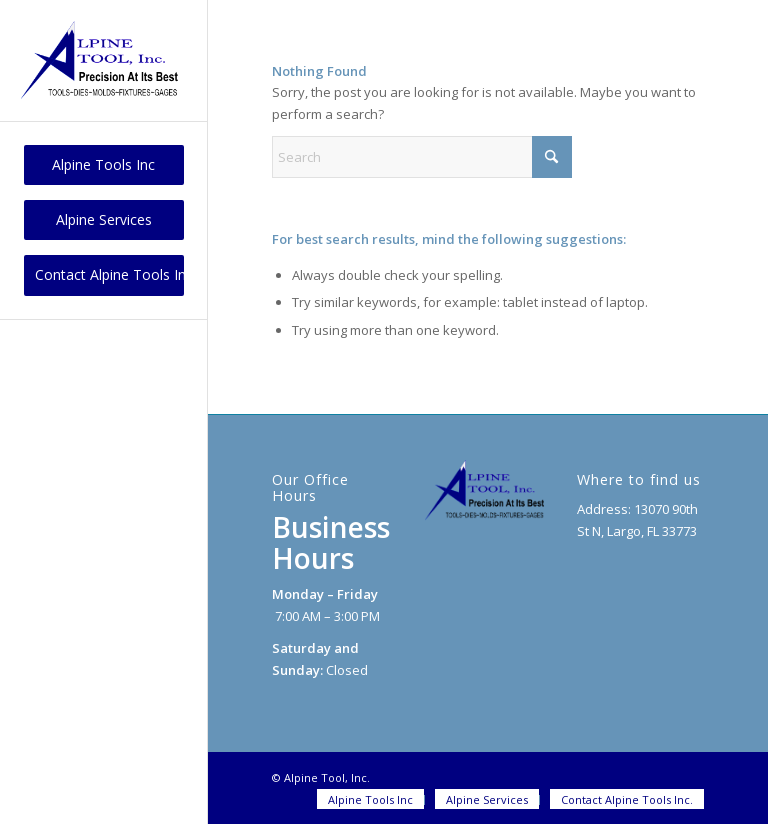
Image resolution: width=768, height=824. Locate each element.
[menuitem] (104, 165)
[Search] (422, 157)
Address (602, 509)
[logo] (104, 60)
